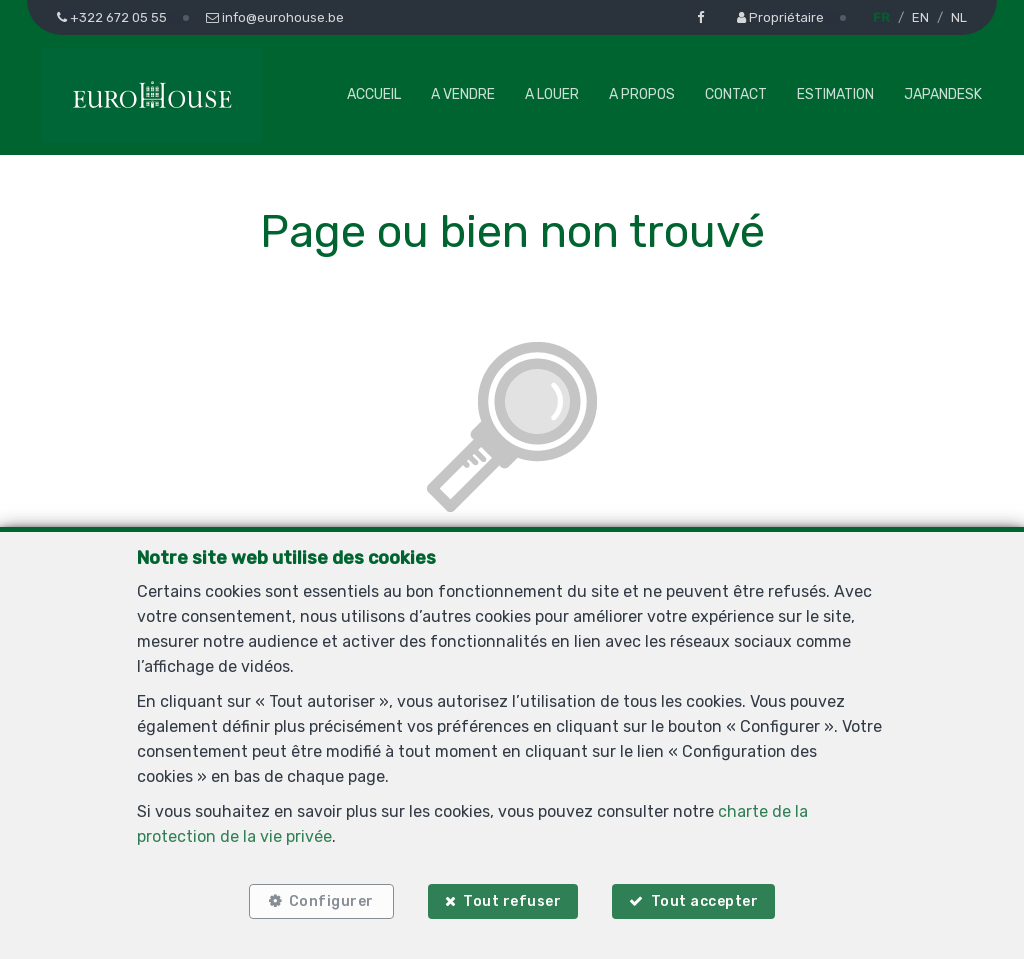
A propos (642, 94)
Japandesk (943, 94)
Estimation (835, 94)
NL (959, 17)
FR (881, 17)
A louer (552, 94)
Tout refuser (512, 901)
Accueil (374, 94)
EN (920, 17)
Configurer (331, 901)
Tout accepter (705, 901)
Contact (736, 94)
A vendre (463, 94)
